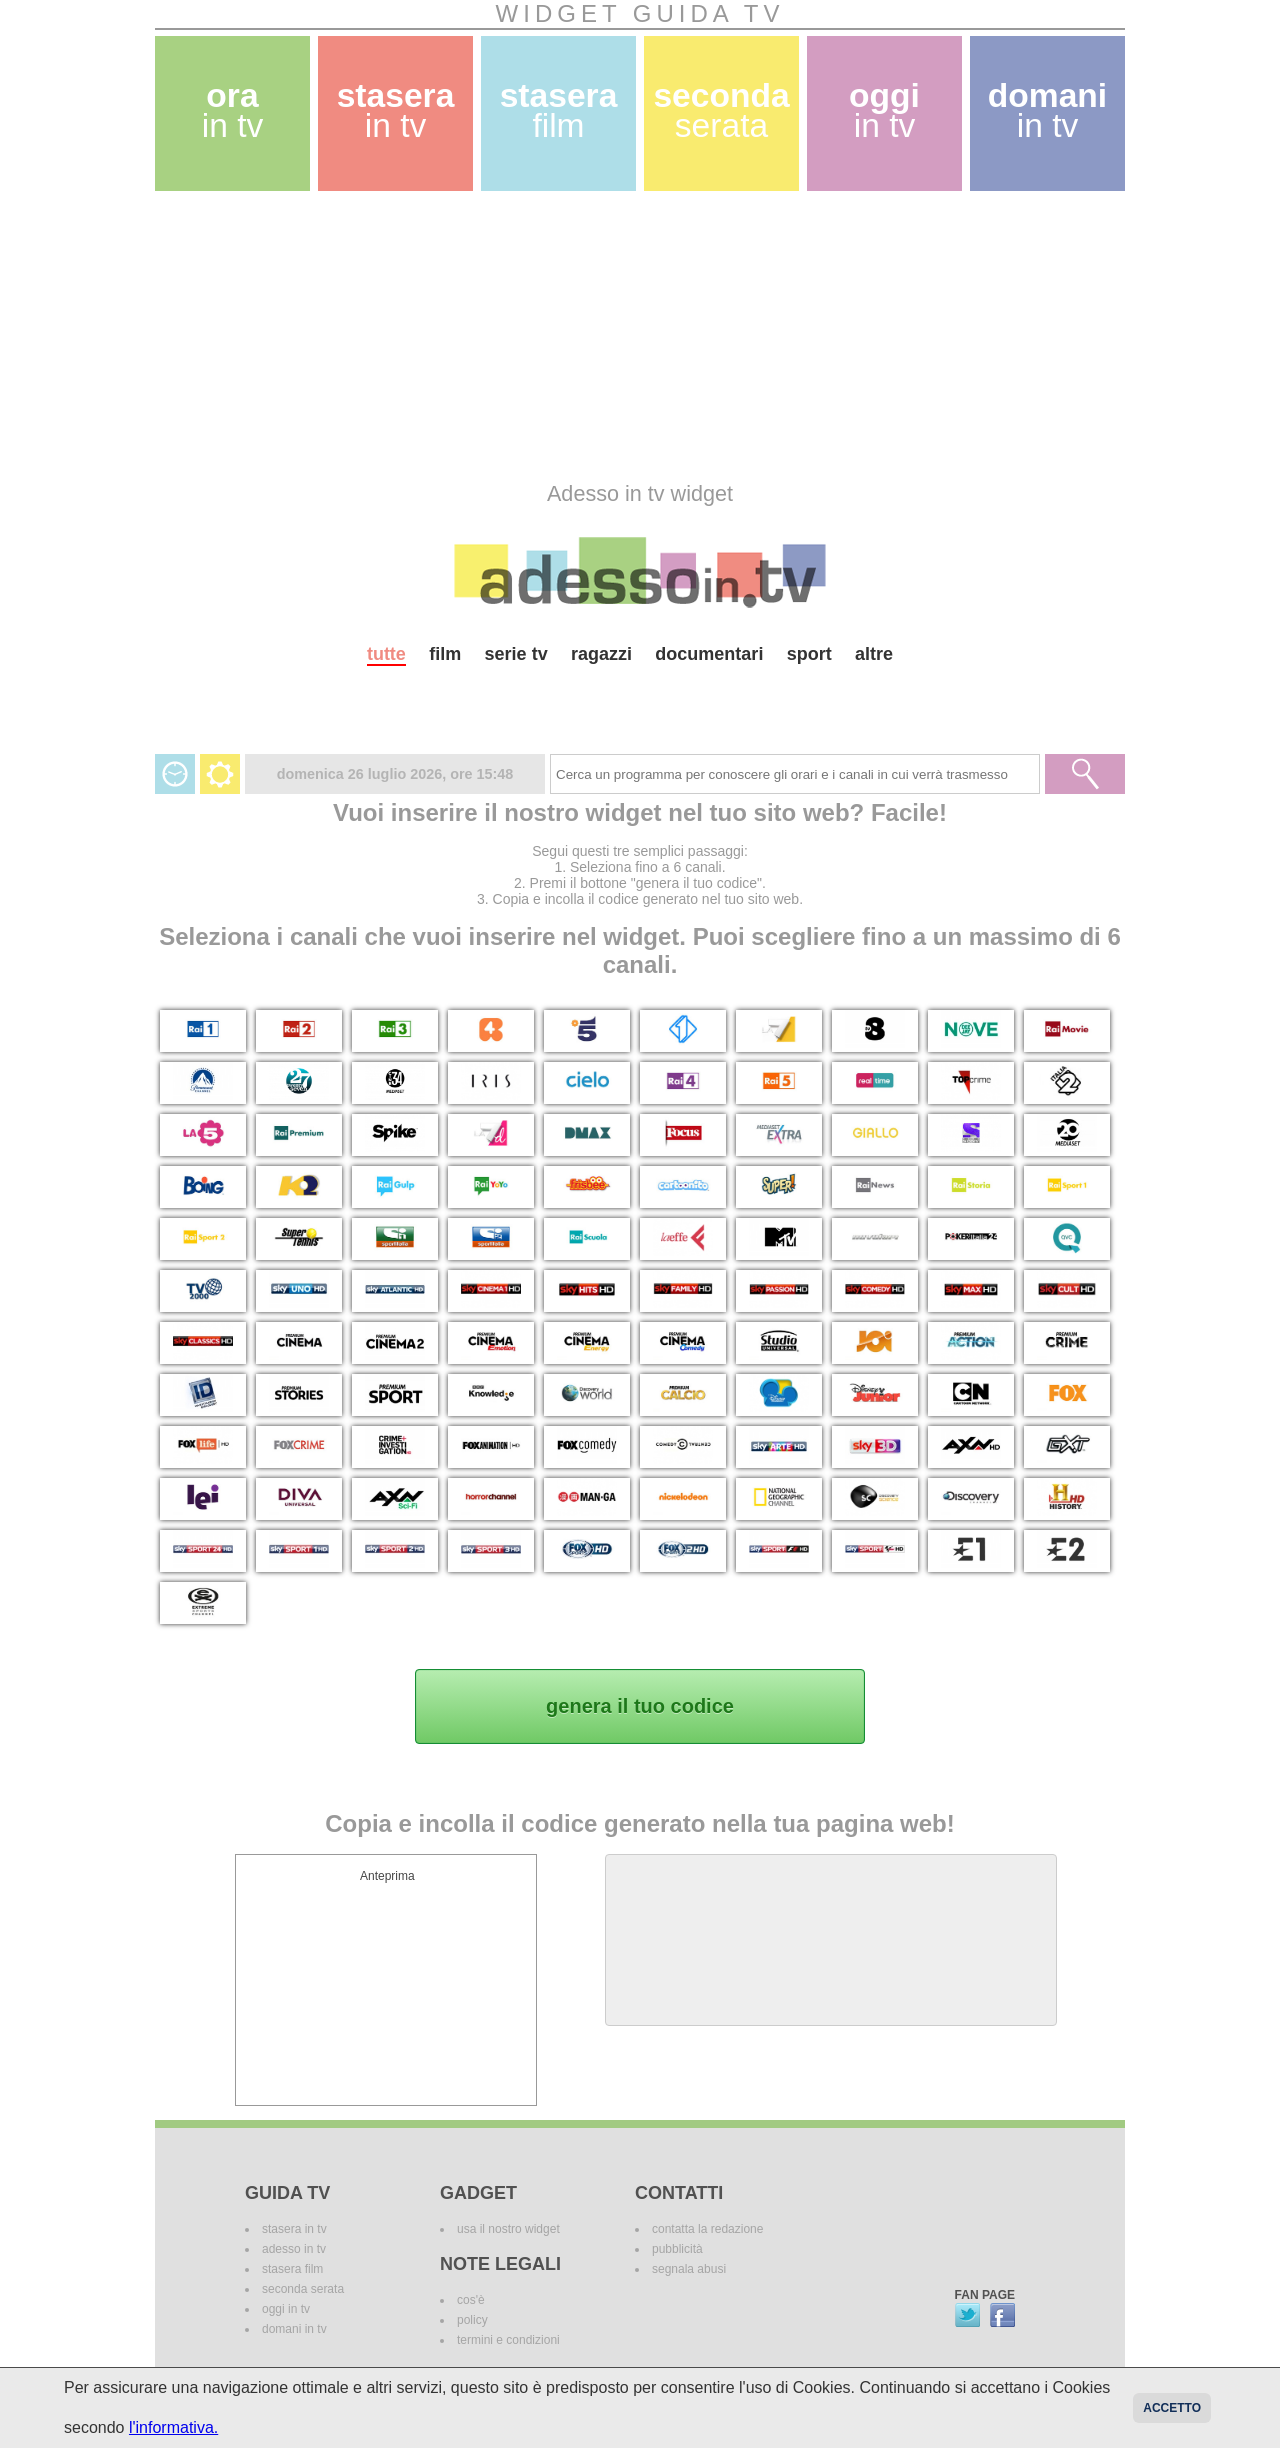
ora (233, 110)
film (445, 654)
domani (1047, 110)
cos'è (471, 2300)
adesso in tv (294, 2249)
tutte (386, 654)
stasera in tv (294, 2229)
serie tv (516, 654)
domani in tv (294, 2329)
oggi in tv (286, 2309)
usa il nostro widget (508, 2229)
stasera (396, 110)
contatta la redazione (707, 2229)
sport (809, 654)
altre (874, 654)
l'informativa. (173, 2427)
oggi (884, 110)
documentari (709, 654)
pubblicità (677, 2249)
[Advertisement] (640, 336)
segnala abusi (689, 2269)
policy (472, 2320)
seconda (721, 110)
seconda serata (303, 2289)
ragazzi (601, 654)
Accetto (1172, 2408)
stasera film (292, 2269)
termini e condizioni (508, 2340)
